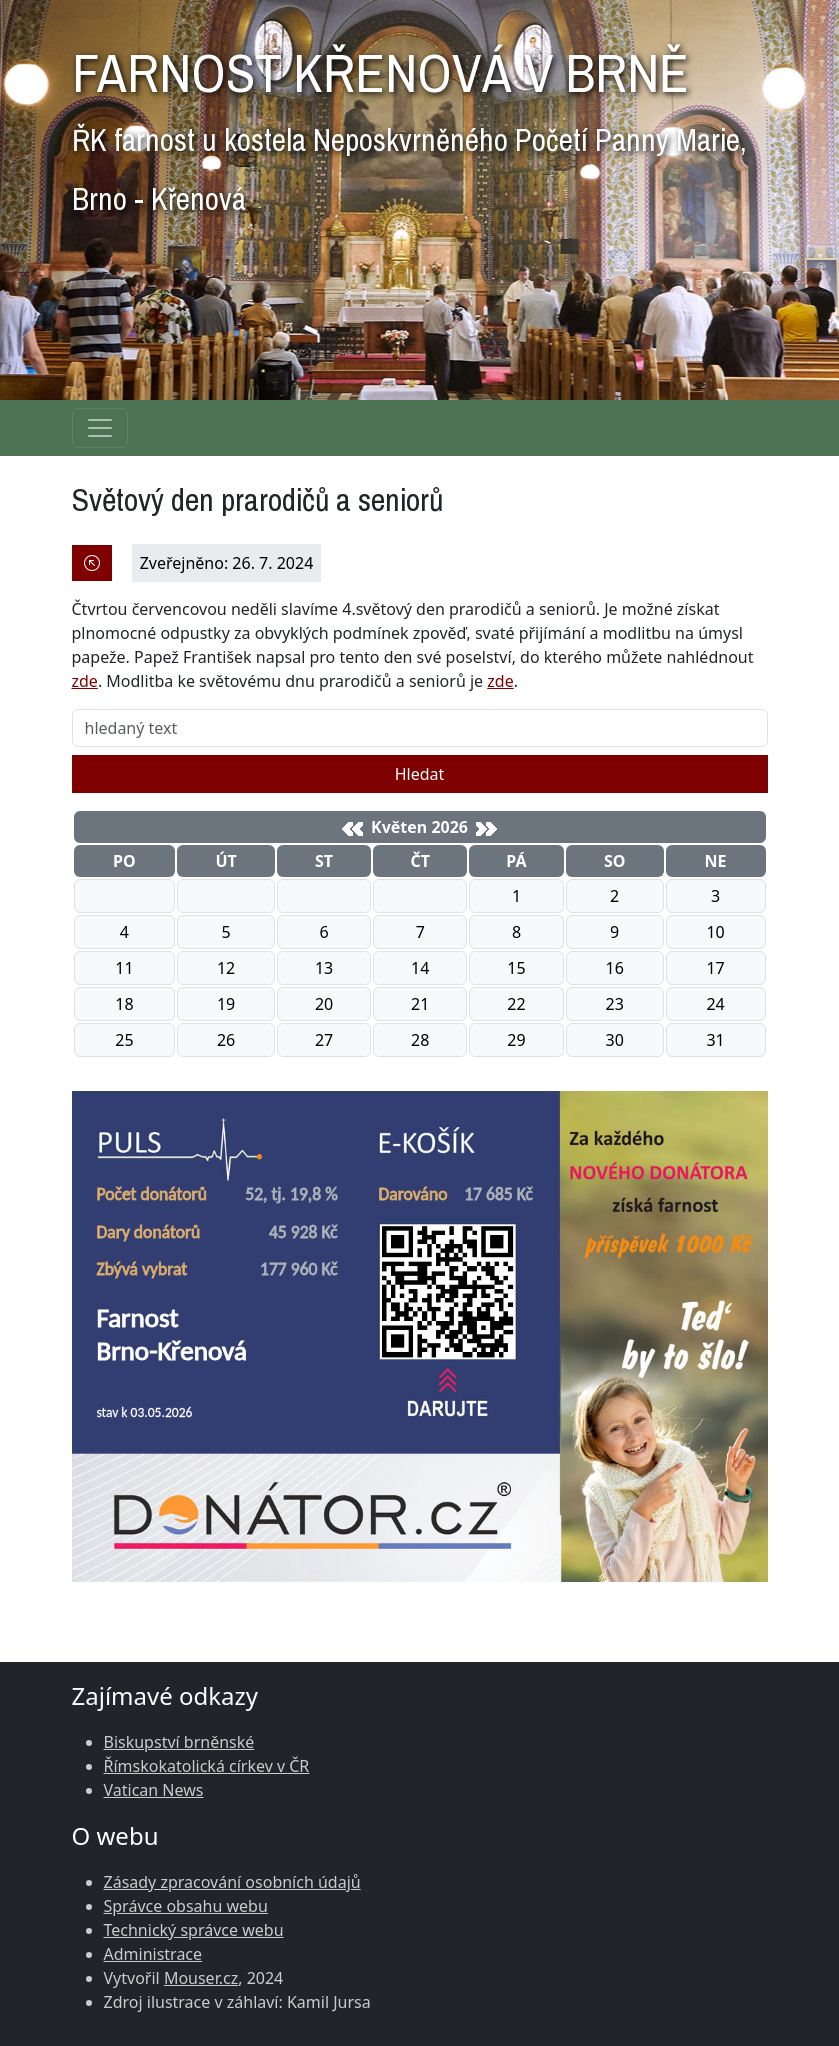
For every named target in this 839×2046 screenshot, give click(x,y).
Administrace (153, 1954)
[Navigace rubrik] (100, 428)
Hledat (420, 774)
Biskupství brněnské (179, 1742)
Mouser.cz (201, 1978)
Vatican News (154, 1790)
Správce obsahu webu (186, 1906)
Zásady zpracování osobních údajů (232, 1882)
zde (85, 681)
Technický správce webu (194, 1930)
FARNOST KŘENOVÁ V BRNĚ (409, 122)
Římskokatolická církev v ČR (207, 1766)
